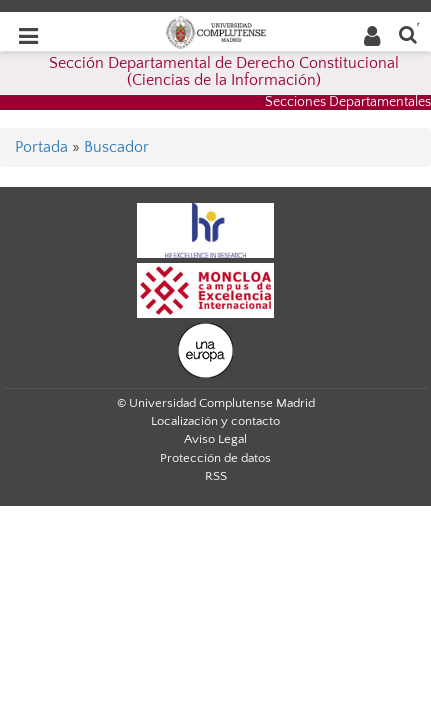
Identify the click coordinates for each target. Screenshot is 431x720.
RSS (216, 476)
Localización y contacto (215, 421)
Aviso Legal (215, 439)
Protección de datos (215, 458)
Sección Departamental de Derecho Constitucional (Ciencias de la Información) (224, 72)
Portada (41, 147)
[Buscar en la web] (408, 33)
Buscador (116, 147)
